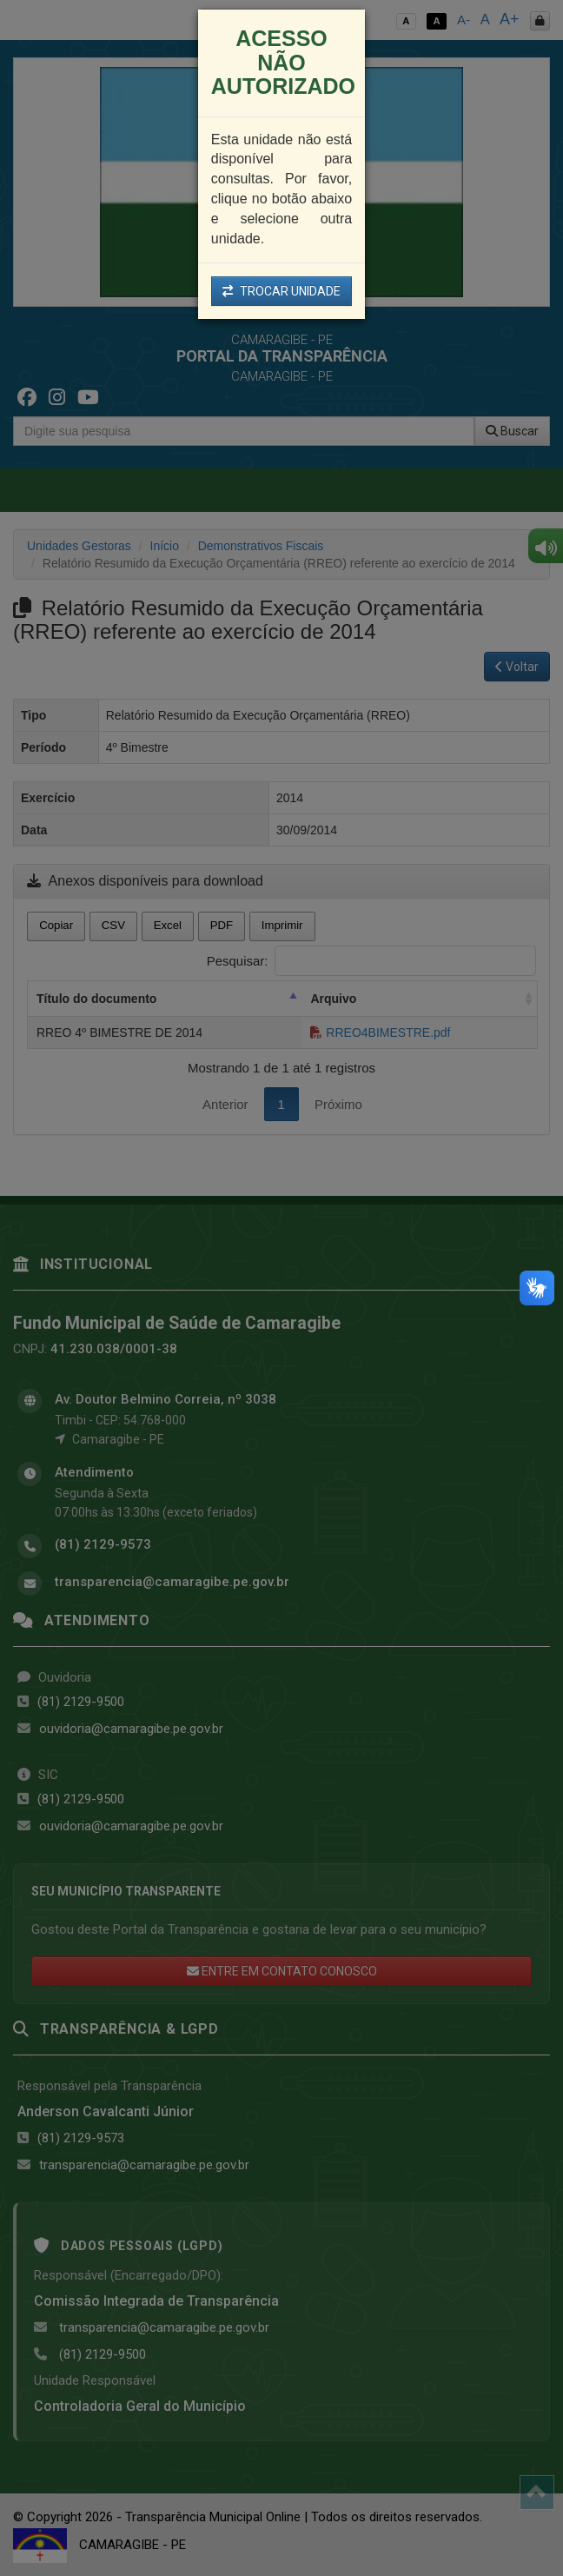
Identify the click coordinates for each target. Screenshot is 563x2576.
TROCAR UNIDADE (281, 291)
